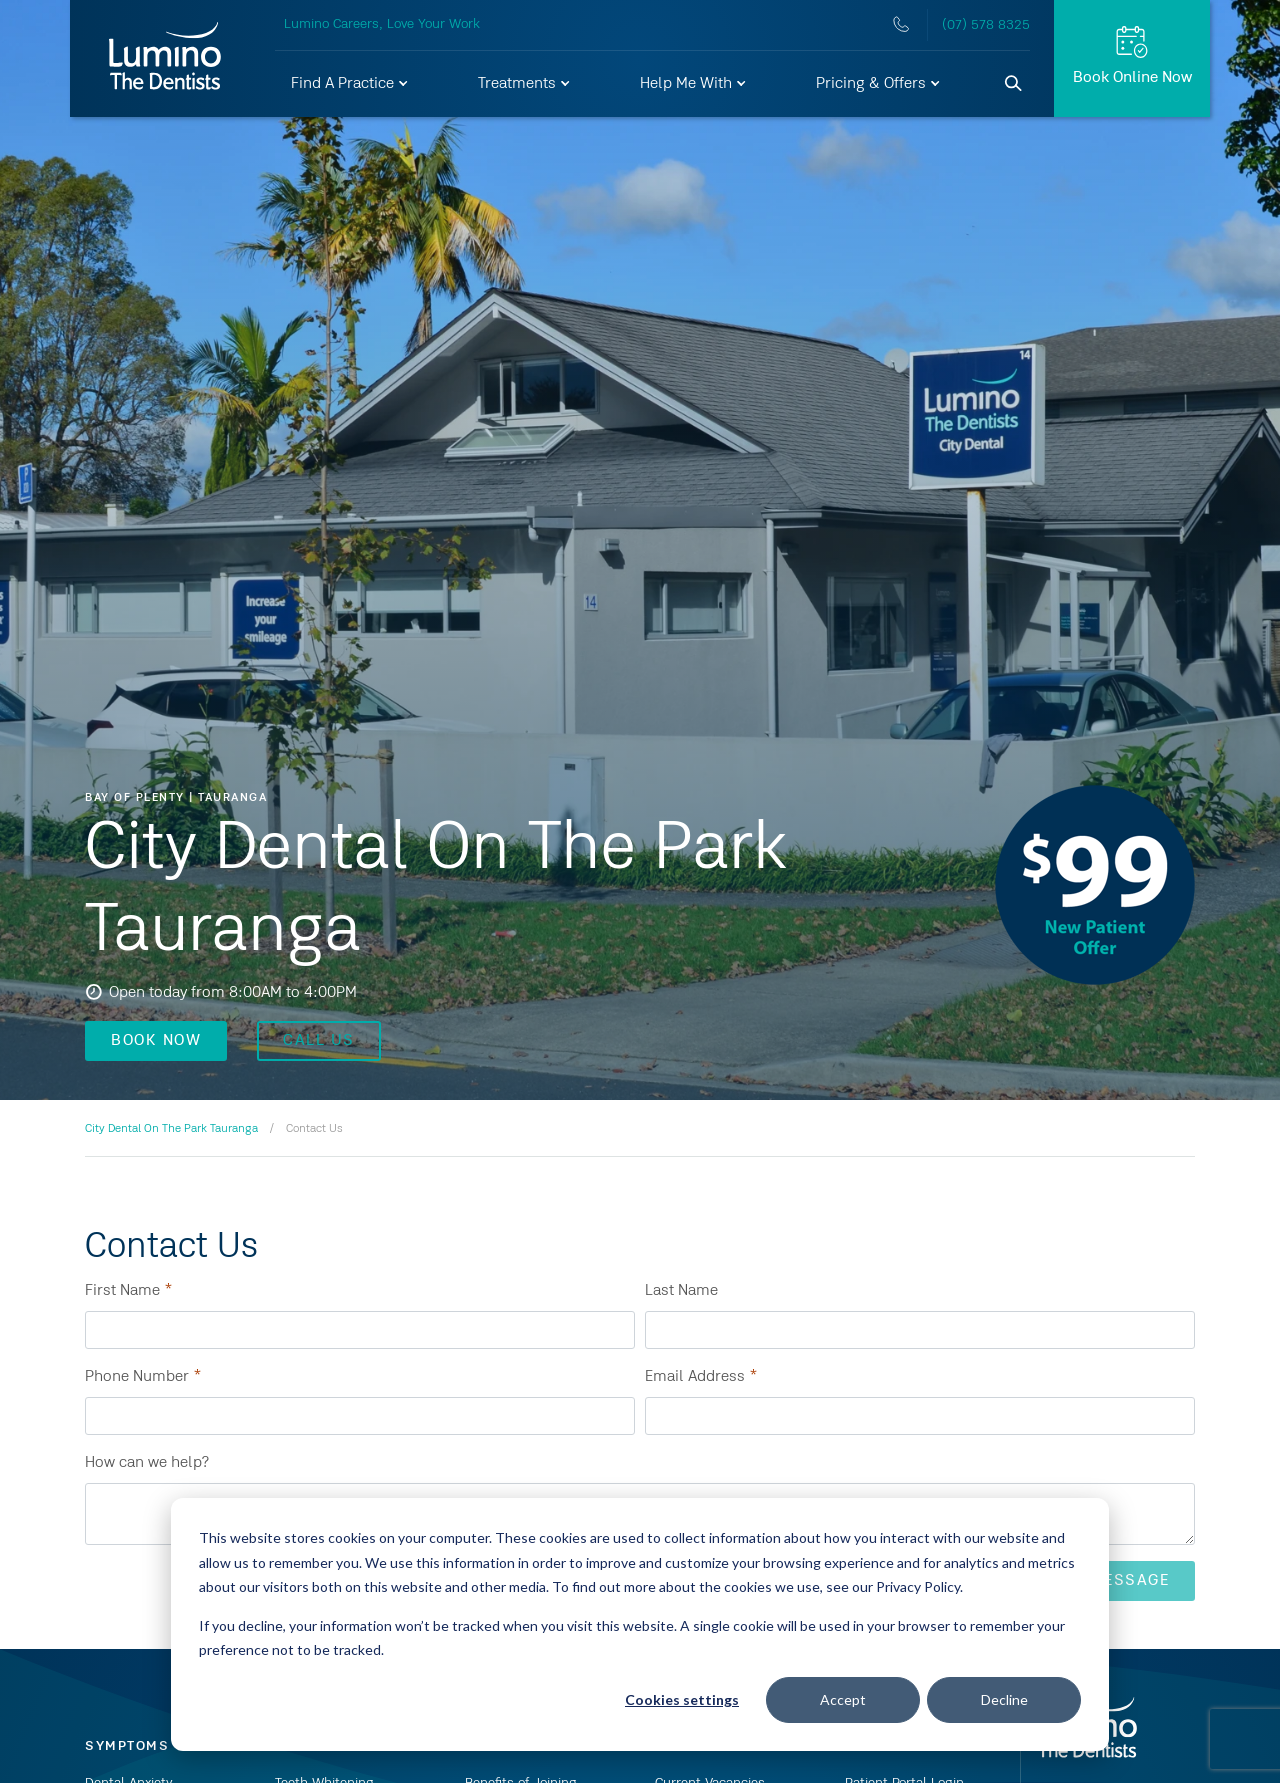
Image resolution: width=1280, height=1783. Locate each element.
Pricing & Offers (879, 84)
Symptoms (127, 1746)
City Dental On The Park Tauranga (171, 1129)
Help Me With (694, 84)
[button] (350, 84)
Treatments (525, 84)
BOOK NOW (156, 1041)
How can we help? (147, 1463)
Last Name (681, 1291)
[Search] (1014, 84)
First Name (129, 1291)
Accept (843, 1699)
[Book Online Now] (1132, 58)
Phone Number (143, 1377)
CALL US (319, 1041)
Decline (1004, 1699)
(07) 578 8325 (986, 25)
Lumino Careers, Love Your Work (382, 24)
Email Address (701, 1377)
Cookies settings (682, 1699)
